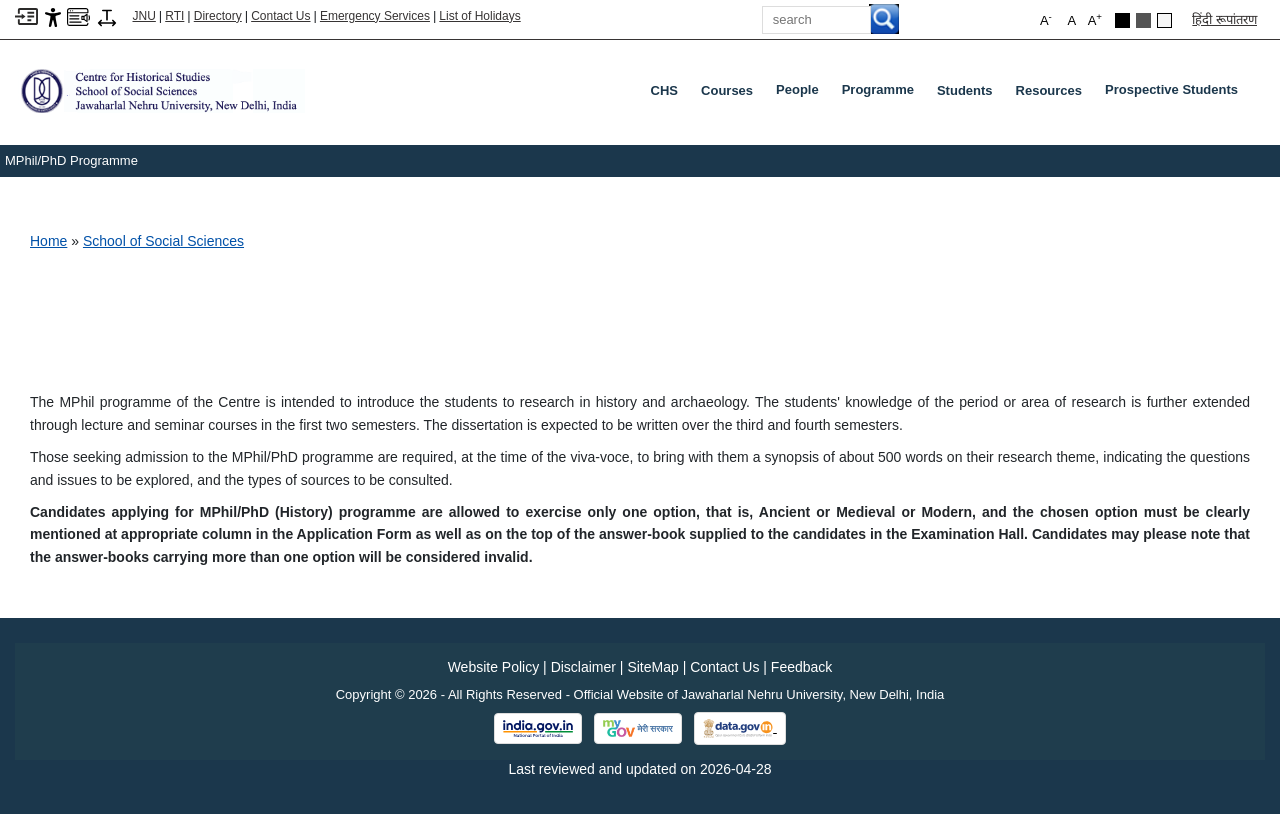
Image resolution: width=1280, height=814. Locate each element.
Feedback (801, 667)
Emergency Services (375, 16)
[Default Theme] (1164, 20)
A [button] (1095, 19)
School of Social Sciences (163, 241)
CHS (664, 90)
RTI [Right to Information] (174, 16)
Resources (1049, 90)
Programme (882, 94)
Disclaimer (583, 667)
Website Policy (494, 667)
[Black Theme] (1122, 20)
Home (48, 241)
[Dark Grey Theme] (1143, 20)
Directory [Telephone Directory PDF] (218, 16)
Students (965, 90)
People (801, 94)
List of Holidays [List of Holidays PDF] (479, 16)
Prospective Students (1175, 94)
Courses (727, 90)
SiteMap (652, 667)
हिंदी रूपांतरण (1224, 19)
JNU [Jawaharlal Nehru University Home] (144, 16)
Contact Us (280, 16)
